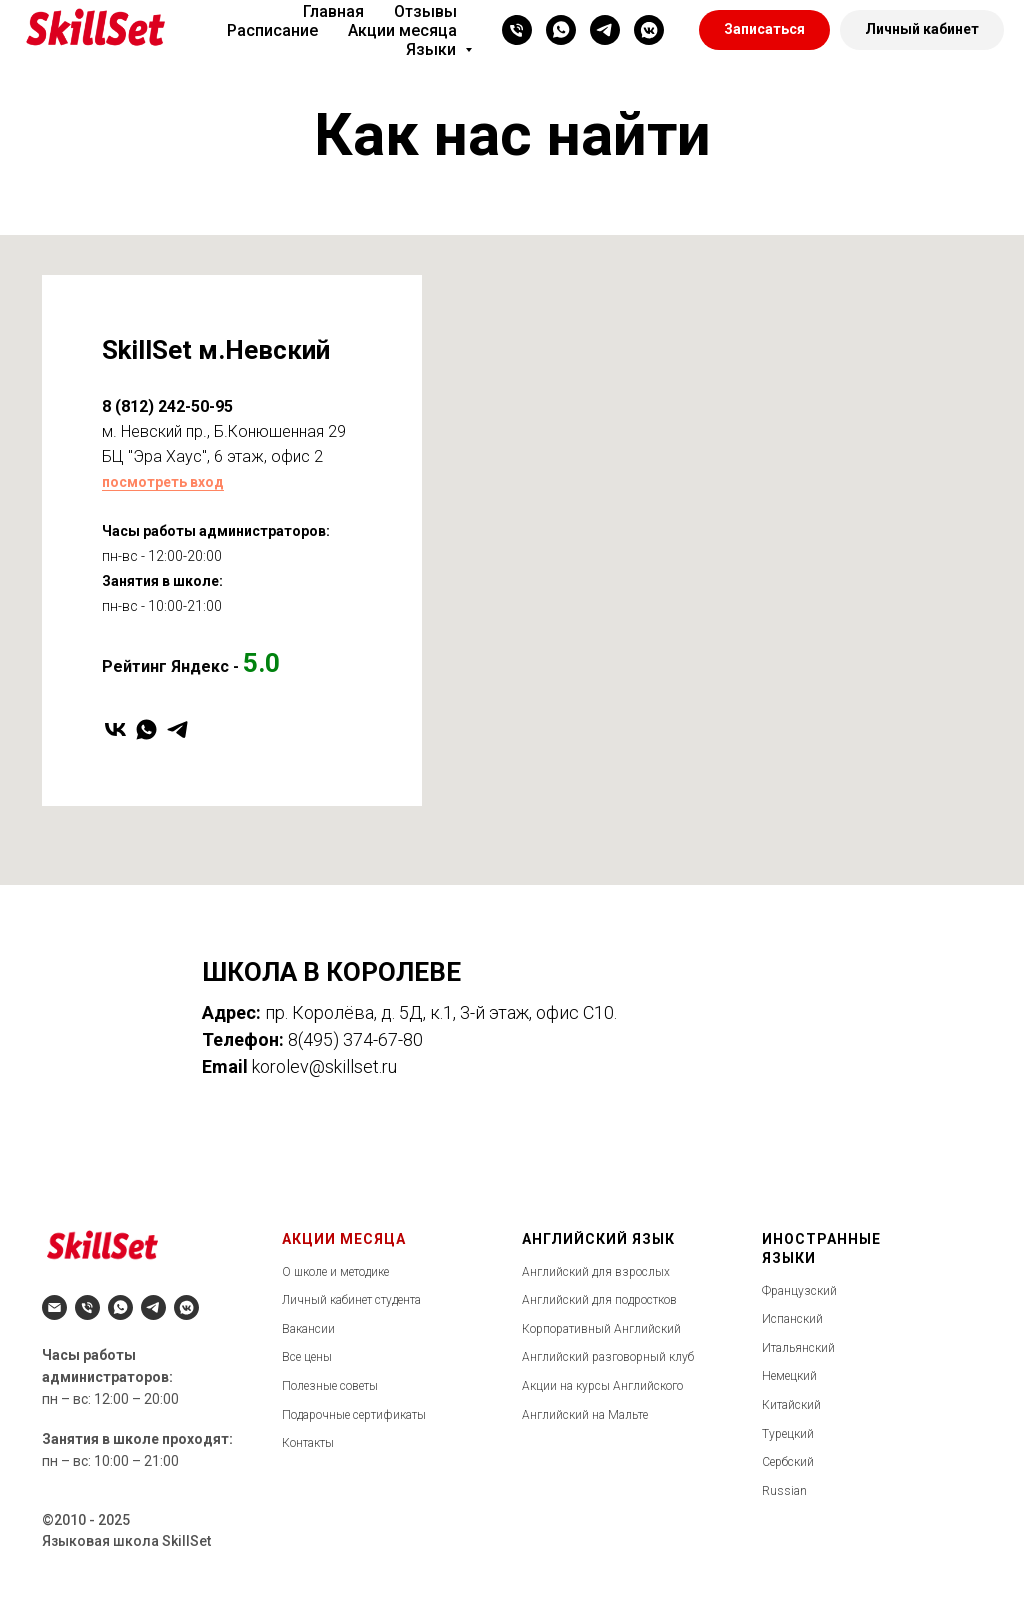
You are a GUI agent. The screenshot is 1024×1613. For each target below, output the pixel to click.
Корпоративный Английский (601, 1329)
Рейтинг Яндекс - (170, 666)
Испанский (792, 1319)
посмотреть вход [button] (163, 482)
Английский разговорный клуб (608, 1357)
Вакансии (308, 1329)
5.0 (261, 663)
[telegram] (605, 30)
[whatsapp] (561, 30)
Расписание (272, 30)
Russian (784, 1491)
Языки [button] (433, 49)
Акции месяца (402, 30)
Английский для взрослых (596, 1272)
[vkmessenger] (649, 30)
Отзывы (425, 11)
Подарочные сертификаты (354, 1415)
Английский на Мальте (585, 1415)
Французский (799, 1291)
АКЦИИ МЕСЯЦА (344, 1239)
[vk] (115, 729)
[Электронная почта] (54, 1307)
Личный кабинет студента (351, 1300)
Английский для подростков (599, 1300)
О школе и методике (335, 1272)
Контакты (308, 1443)
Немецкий (789, 1376)
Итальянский (798, 1348)
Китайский (791, 1405)
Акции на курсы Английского (602, 1386)
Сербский (788, 1462)
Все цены (307, 1357)
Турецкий (788, 1434)
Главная (333, 11)
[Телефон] (517, 30)
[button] (764, 30)
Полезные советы (330, 1386)
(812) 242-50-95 (172, 406)
